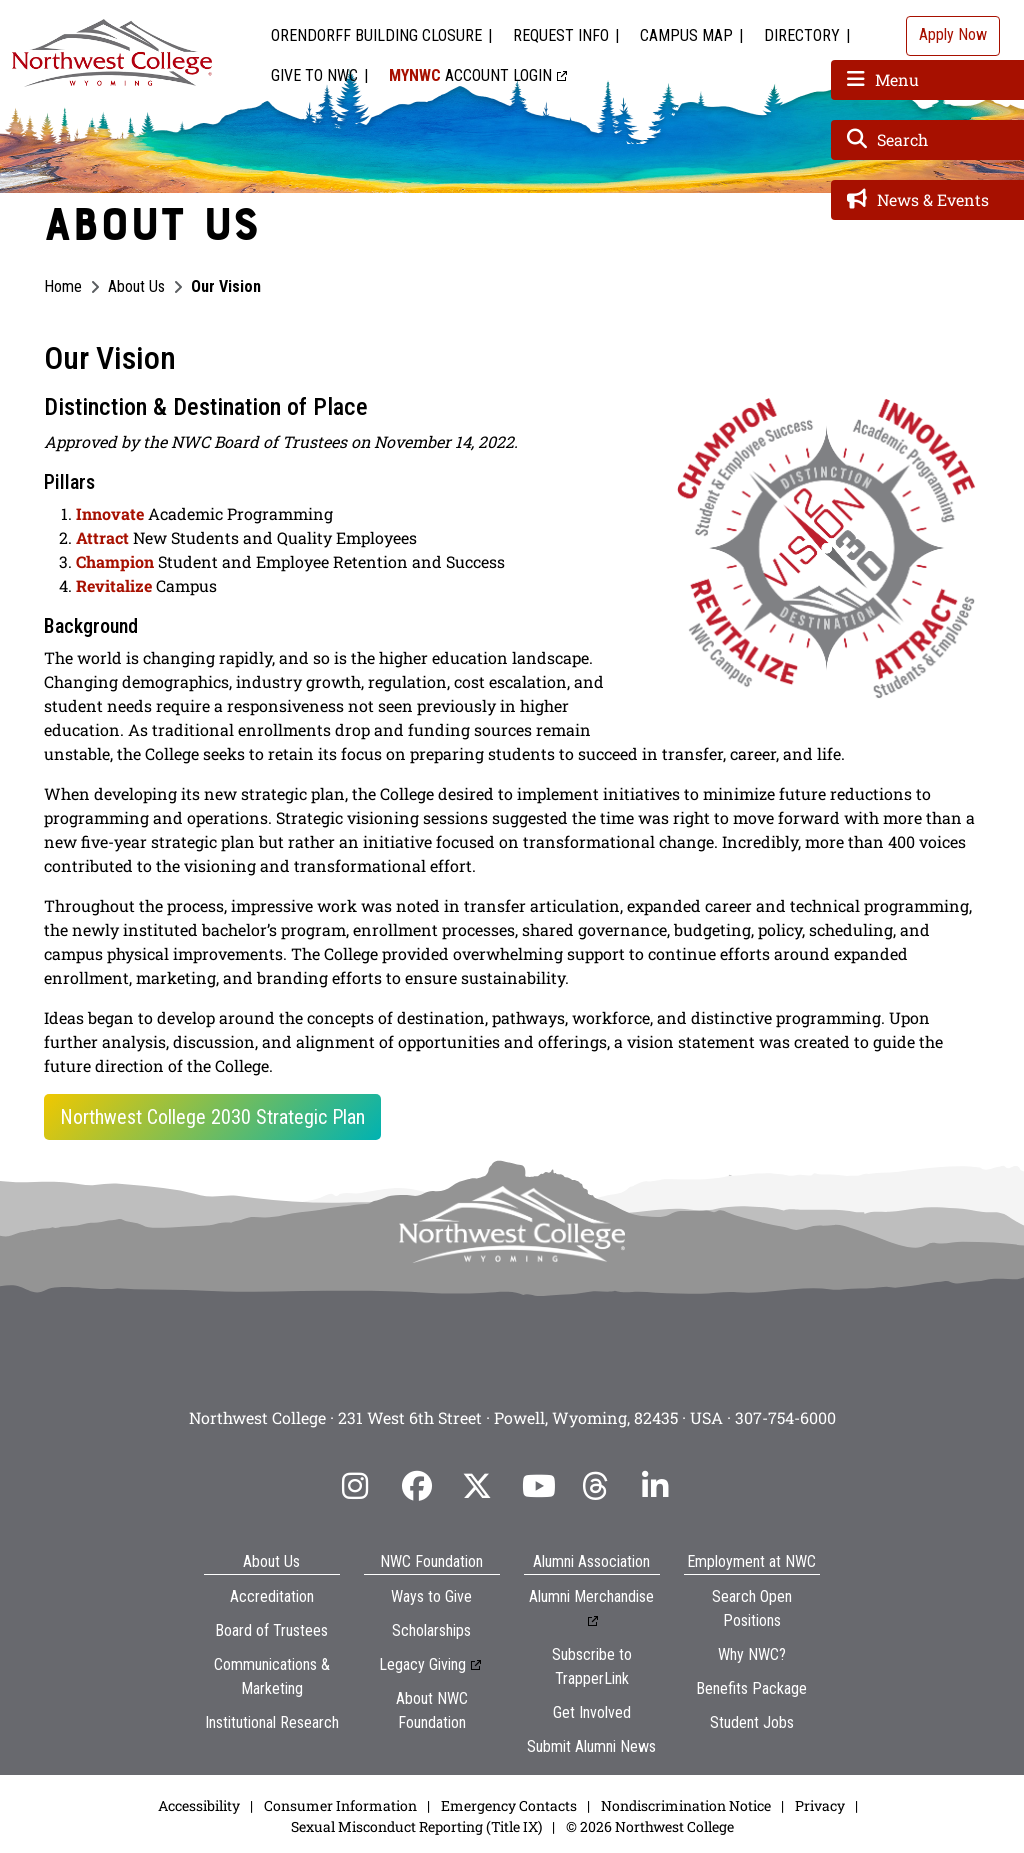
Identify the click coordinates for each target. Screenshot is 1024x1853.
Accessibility (199, 1805)
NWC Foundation (431, 1561)
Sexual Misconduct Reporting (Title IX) (416, 1826)
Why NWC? (752, 1654)
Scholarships (431, 1630)
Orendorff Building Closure (376, 35)
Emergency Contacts (509, 1805)
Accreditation (272, 1596)
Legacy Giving (422, 1664)
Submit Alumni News (591, 1746)
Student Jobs (752, 1722)
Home (63, 286)
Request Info (561, 35)
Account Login (470, 75)
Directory (802, 35)
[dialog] (964, 1793)
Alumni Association (591, 1561)
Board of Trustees (271, 1630)
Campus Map (686, 35)
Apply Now (953, 34)
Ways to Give (431, 1596)
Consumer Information (340, 1805)
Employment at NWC (751, 1561)
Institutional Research (272, 1722)
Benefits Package (751, 1688)
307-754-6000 (785, 1417)
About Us (136, 286)
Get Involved (592, 1712)
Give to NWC (314, 75)
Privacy (820, 1805)
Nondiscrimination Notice (686, 1805)
